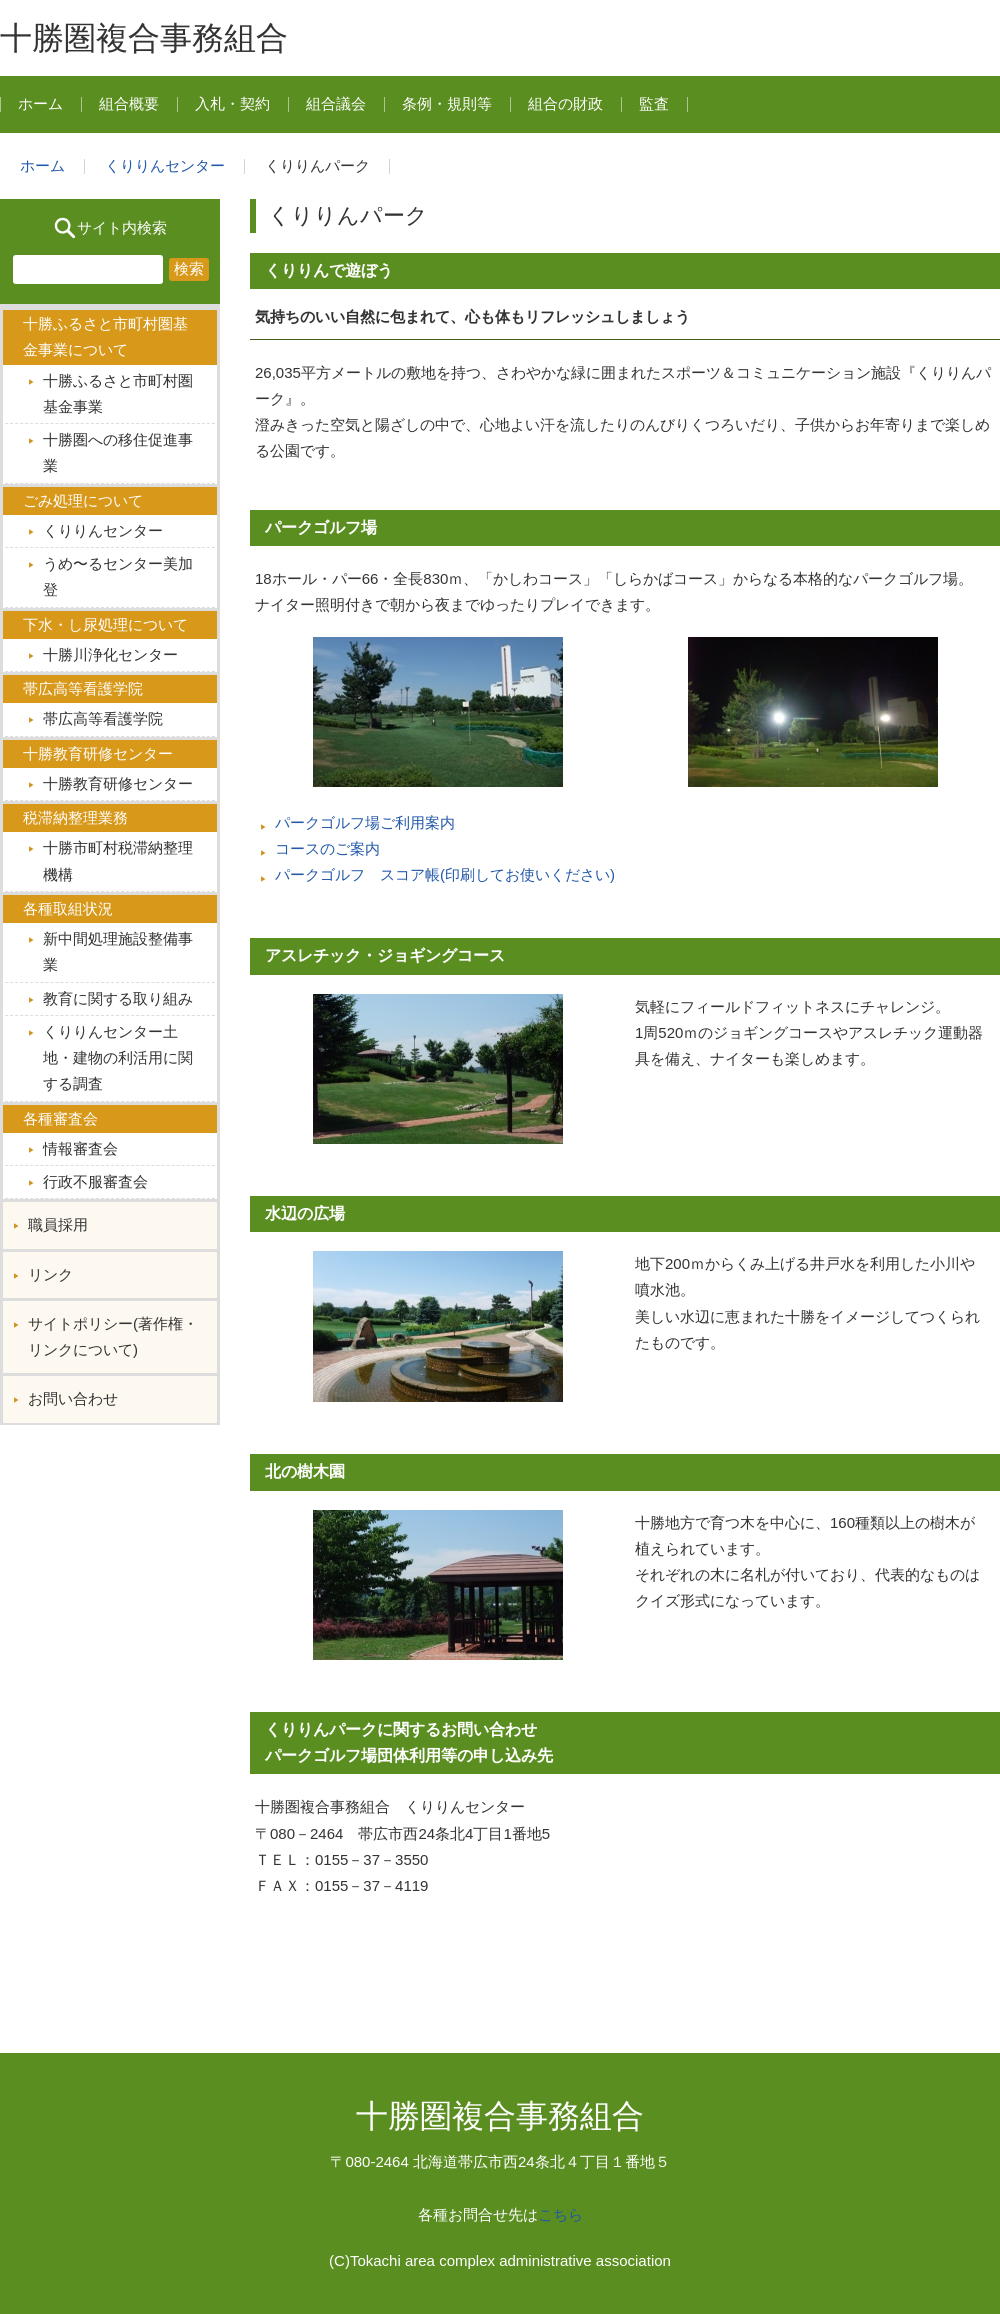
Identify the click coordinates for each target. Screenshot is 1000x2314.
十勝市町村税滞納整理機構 (118, 860)
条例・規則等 (447, 103)
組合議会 (336, 103)
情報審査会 (80, 1148)
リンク (50, 1274)
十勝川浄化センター (110, 654)
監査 (654, 103)
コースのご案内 (327, 848)
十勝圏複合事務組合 (144, 38)
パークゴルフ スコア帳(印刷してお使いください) (445, 874)
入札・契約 (232, 103)
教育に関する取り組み (118, 998)
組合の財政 (565, 103)
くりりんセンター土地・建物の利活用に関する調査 (118, 1058)
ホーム (40, 103)
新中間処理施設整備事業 (118, 951)
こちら (560, 2214)
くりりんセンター (165, 165)
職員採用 (58, 1224)
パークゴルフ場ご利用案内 (365, 822)
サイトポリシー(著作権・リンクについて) (113, 1336)
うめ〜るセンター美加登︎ (118, 576)
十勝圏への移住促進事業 (118, 452)
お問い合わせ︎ (73, 1398)
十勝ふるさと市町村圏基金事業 (118, 393)
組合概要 (129, 103)
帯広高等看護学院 (103, 718)
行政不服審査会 (95, 1181)
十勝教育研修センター (118, 783)
